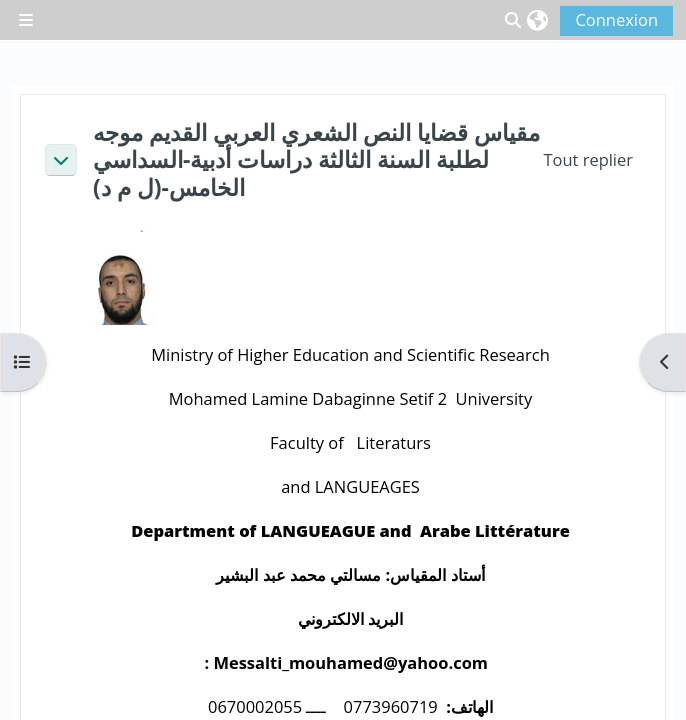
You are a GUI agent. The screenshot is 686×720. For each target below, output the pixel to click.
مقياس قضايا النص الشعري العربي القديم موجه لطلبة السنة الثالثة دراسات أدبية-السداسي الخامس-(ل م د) (316, 160)
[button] (538, 20)
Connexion (616, 19)
